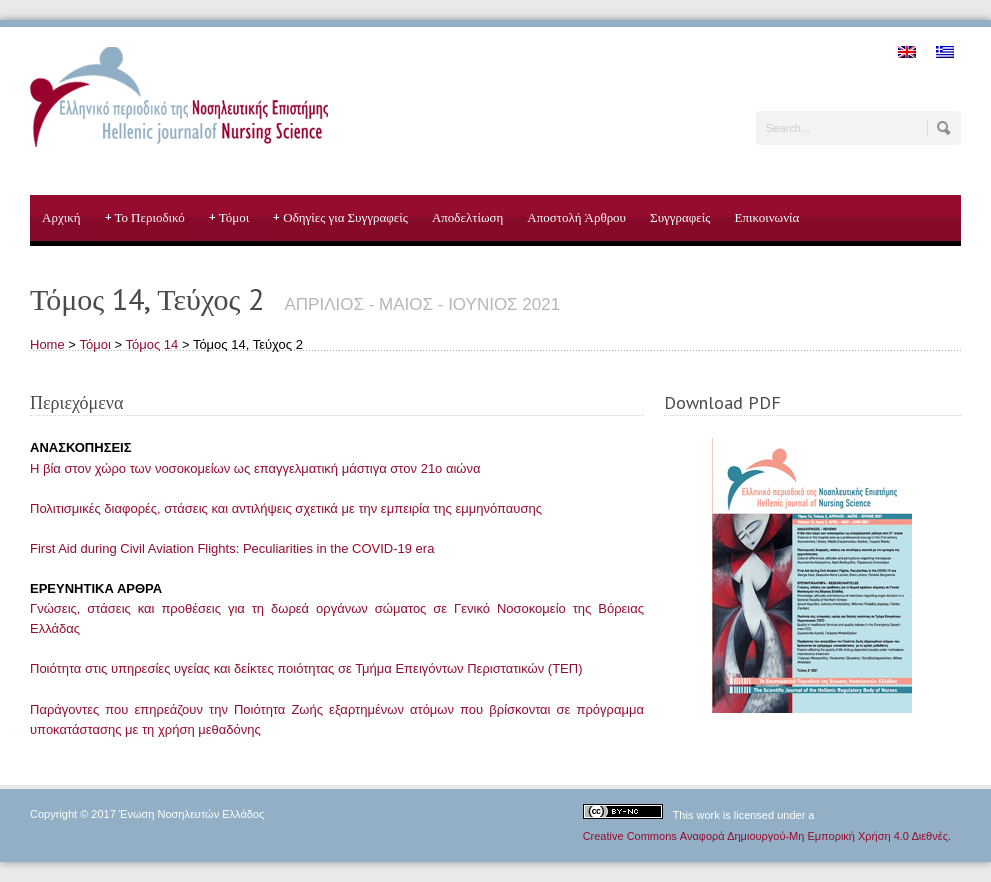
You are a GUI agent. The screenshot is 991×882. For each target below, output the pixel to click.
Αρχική (61, 217)
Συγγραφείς (680, 217)
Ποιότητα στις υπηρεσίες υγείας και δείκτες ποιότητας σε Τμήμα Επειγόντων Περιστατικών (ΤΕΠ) (306, 668)
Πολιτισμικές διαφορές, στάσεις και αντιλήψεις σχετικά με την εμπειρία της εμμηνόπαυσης (286, 508)
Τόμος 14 (151, 344)
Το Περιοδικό (145, 218)
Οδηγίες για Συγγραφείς (340, 218)
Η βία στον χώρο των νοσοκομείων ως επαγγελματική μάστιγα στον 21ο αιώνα (255, 468)
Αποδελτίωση (467, 217)
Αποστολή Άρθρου (576, 217)
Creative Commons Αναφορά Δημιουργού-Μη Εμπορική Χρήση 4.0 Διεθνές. (767, 836)
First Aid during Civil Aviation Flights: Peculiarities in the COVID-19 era (232, 548)
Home (47, 344)
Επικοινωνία (766, 217)
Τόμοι (229, 218)
